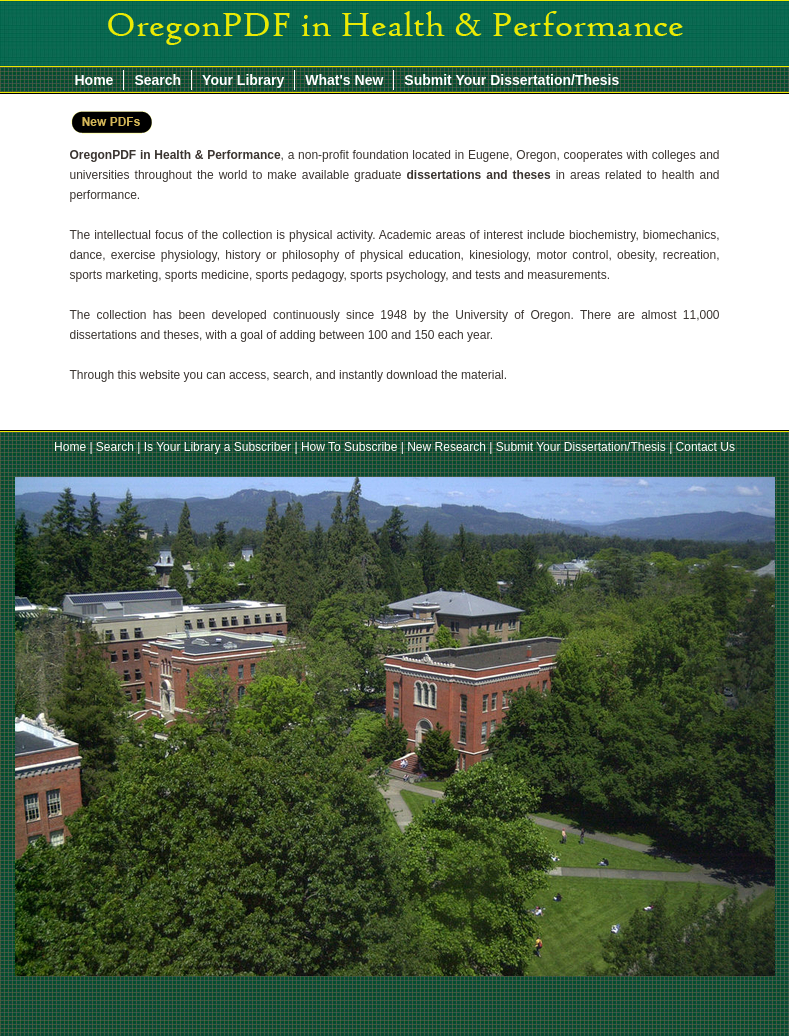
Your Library (243, 80)
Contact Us (705, 447)
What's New (344, 80)
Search (157, 80)
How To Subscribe (349, 447)
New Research (446, 447)
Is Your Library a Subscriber (217, 447)
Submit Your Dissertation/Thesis (511, 80)
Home (94, 80)
